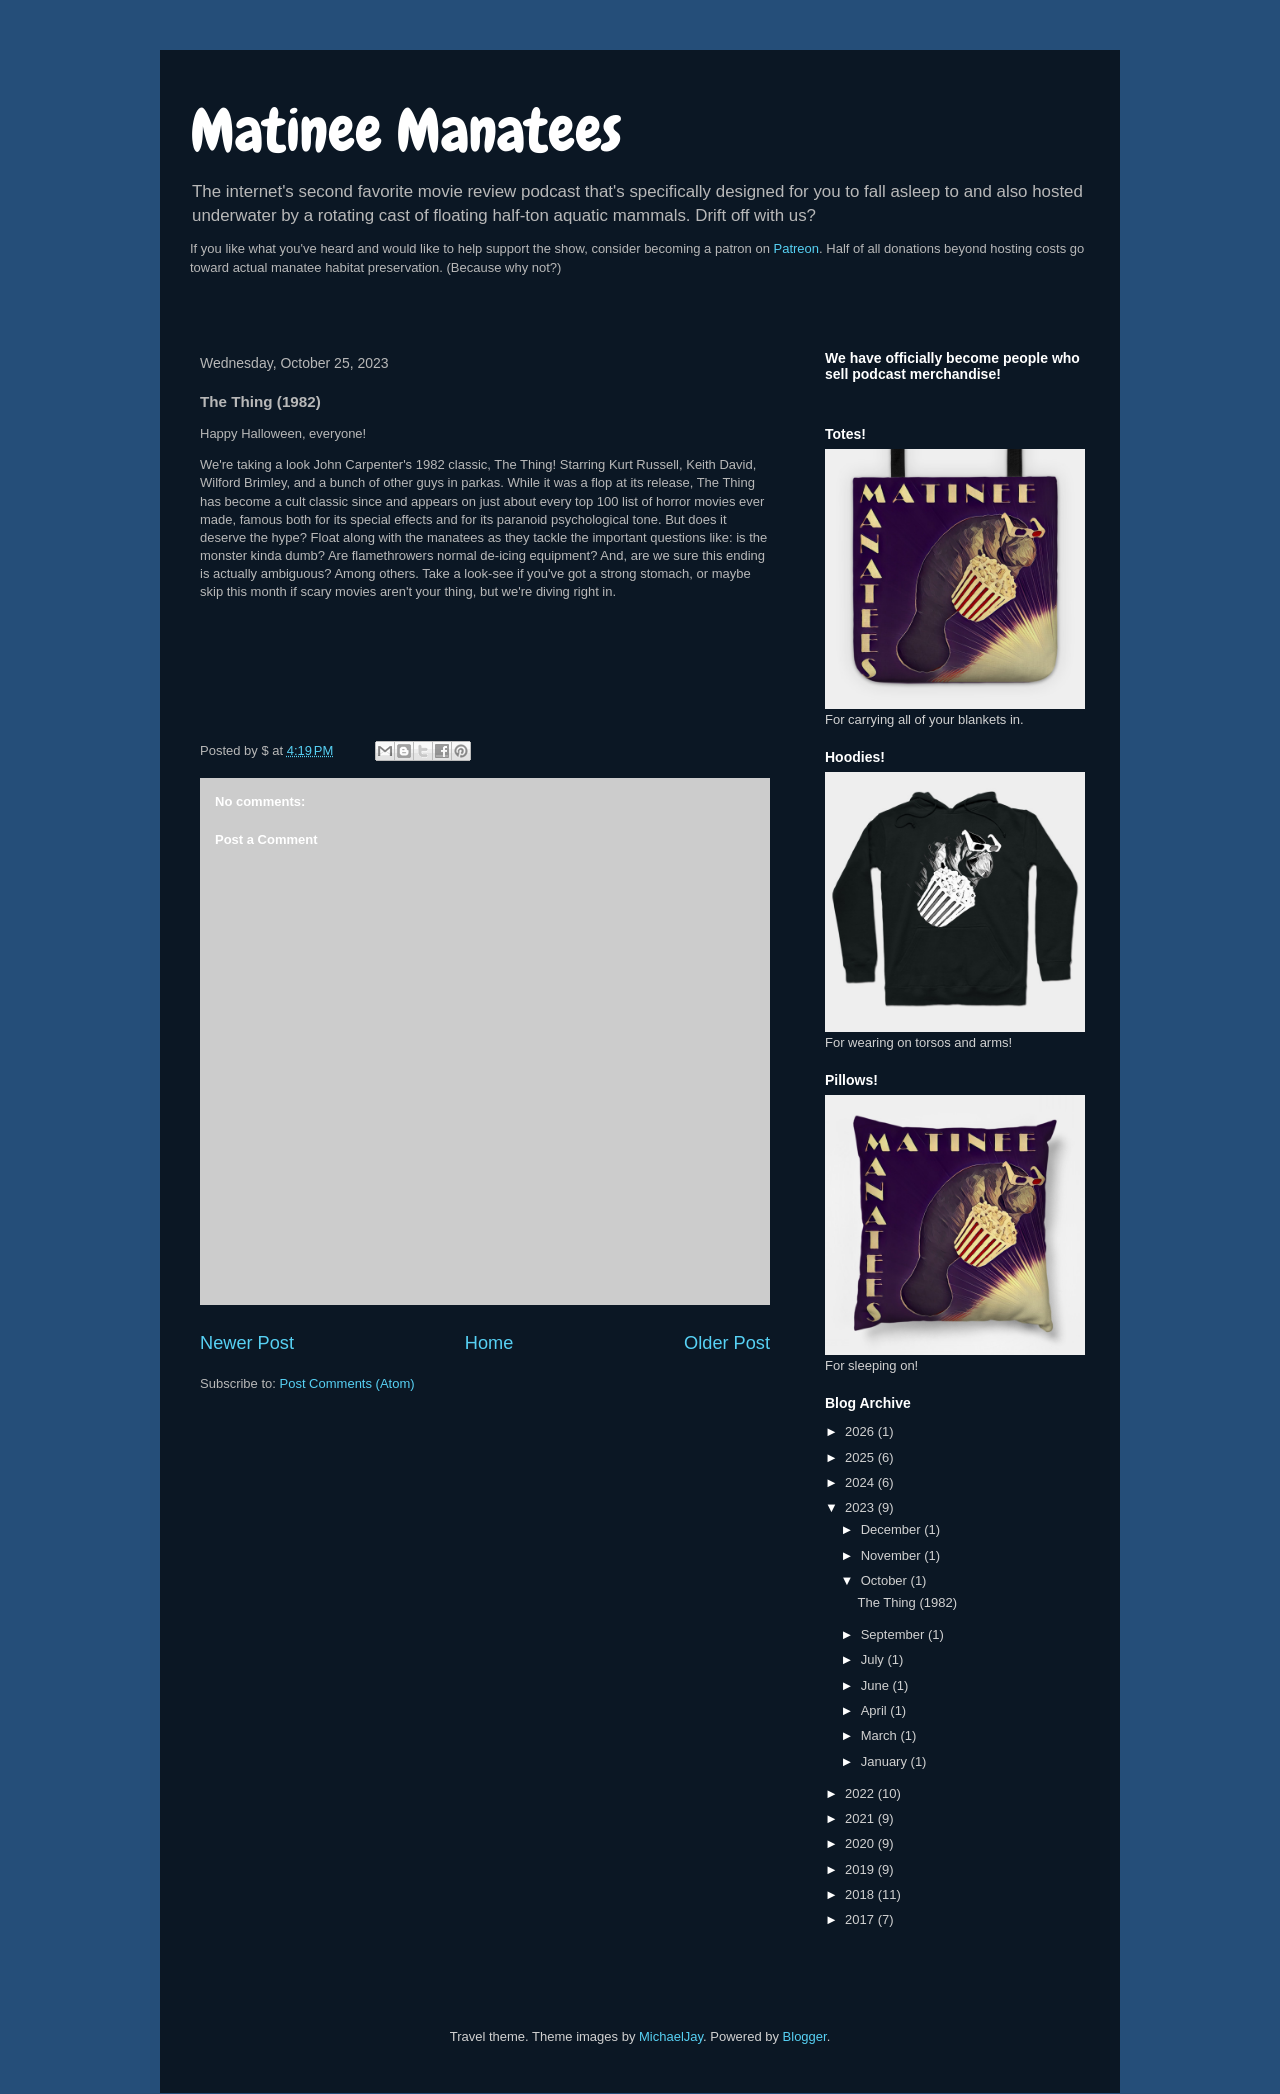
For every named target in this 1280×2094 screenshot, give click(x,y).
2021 (861, 1818)
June (877, 1685)
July (874, 1659)
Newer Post (247, 1343)
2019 (861, 1869)
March (881, 1735)
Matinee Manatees (406, 130)
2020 (861, 1843)
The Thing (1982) (907, 1602)
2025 (861, 1457)
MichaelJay (671, 2036)
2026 (861, 1431)
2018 (861, 1894)
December (893, 1529)
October (886, 1580)
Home (489, 1343)
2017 (861, 1919)
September (894, 1634)
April (876, 1710)
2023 (861, 1507)
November (893, 1555)
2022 (861, 1793)
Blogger (805, 2036)
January (886, 1761)
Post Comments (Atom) (347, 1383)
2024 (861, 1482)
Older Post (727, 1343)
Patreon (797, 248)
